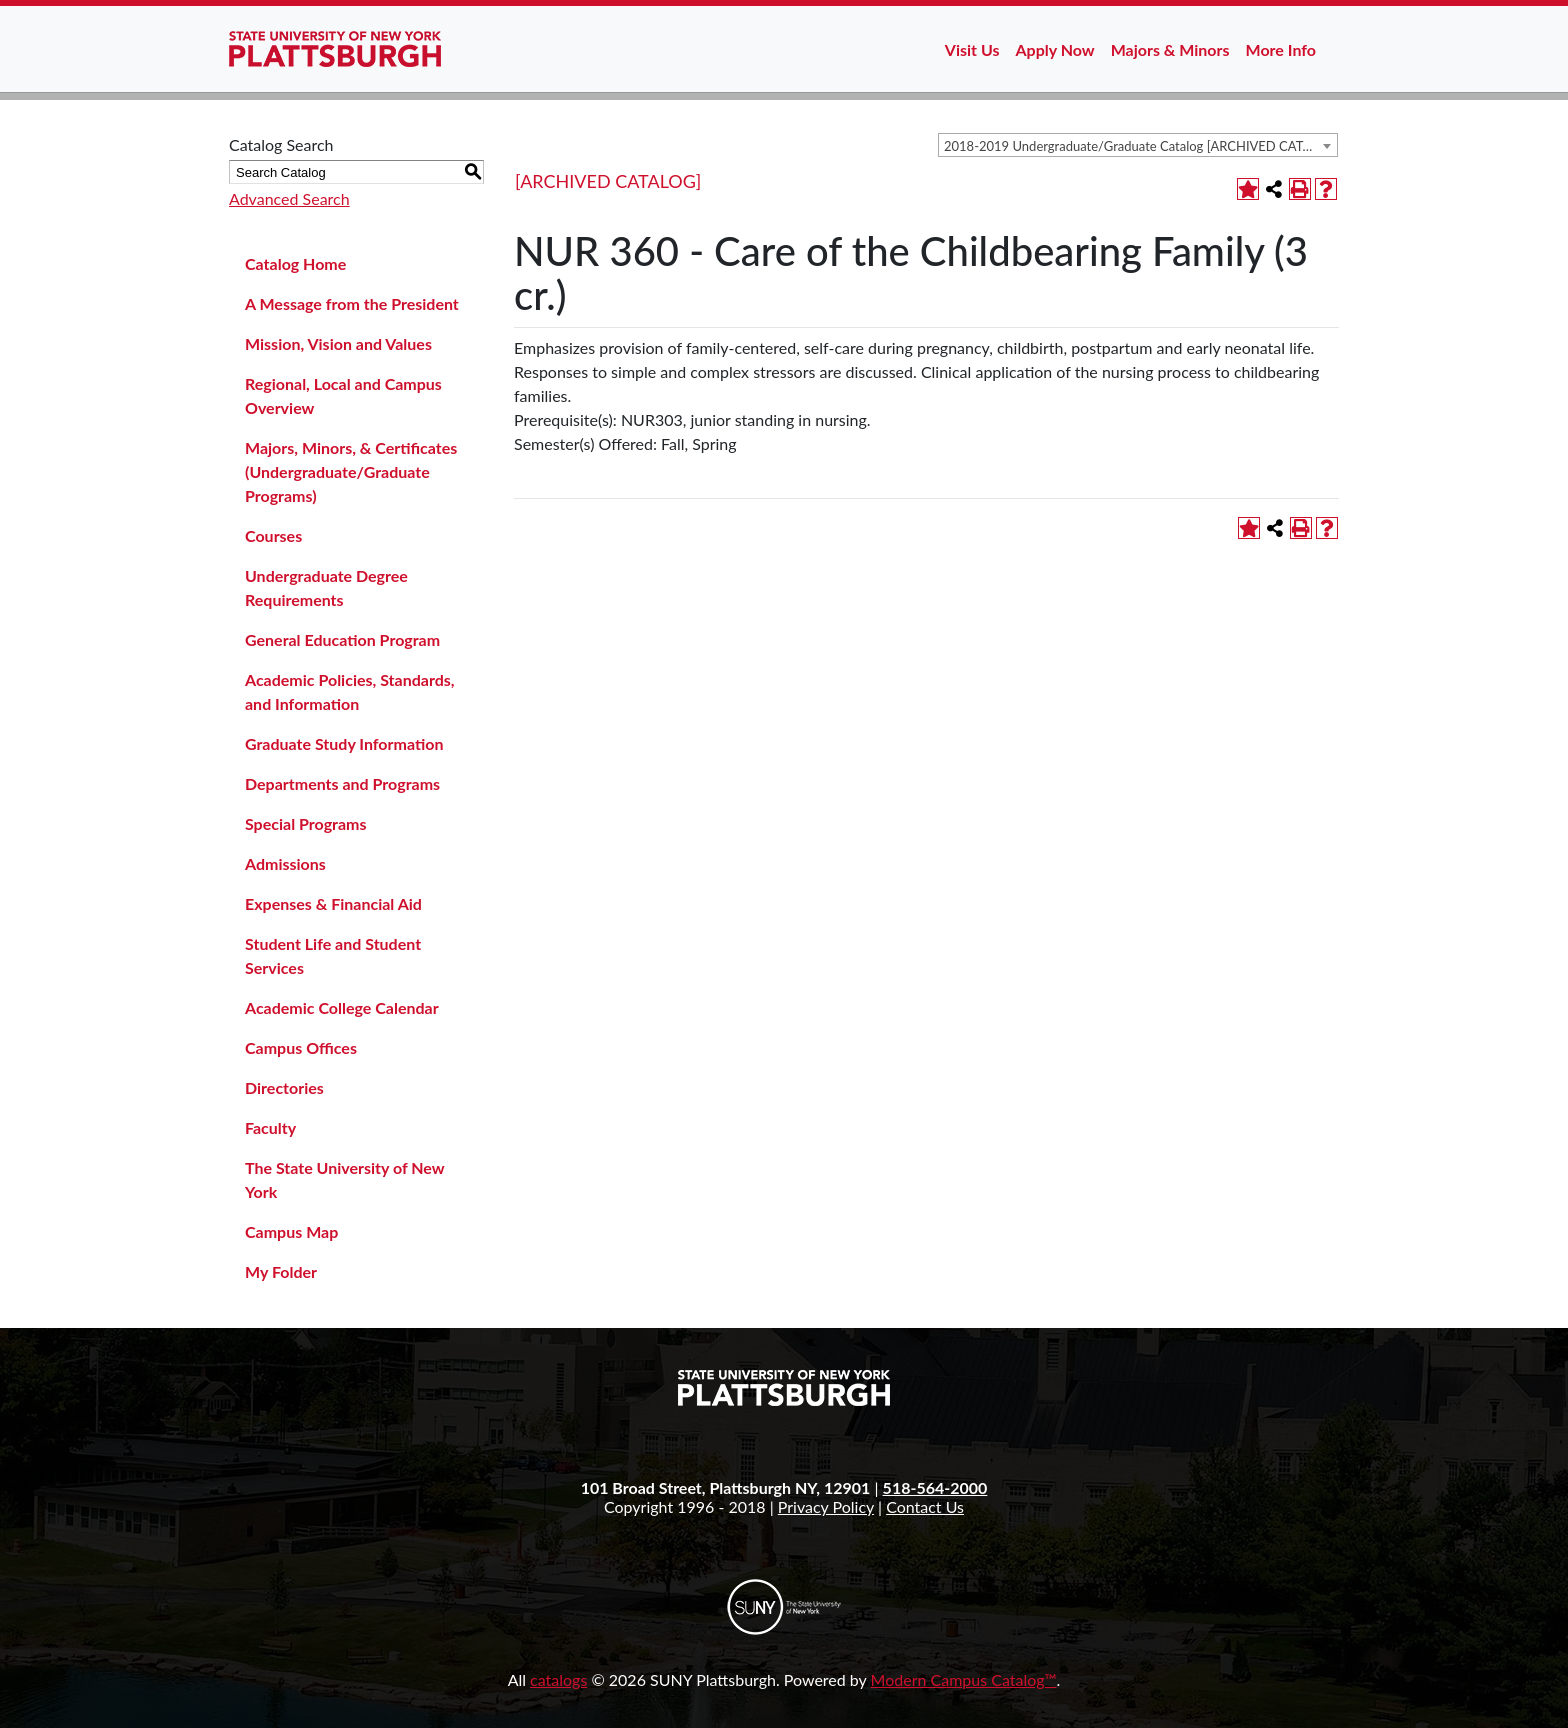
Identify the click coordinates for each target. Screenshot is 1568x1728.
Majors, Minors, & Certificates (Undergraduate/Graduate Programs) (351, 471)
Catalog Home (295, 263)
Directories (284, 1087)
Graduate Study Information (344, 743)
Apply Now (1055, 49)
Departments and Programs (342, 783)
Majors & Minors (1170, 49)
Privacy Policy (826, 1506)
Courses (273, 535)
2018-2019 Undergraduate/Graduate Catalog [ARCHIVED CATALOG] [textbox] (1140, 146)
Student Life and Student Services (333, 955)
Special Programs (306, 823)
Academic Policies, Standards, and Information (350, 691)
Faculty (270, 1127)
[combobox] (1138, 145)
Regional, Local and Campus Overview (343, 395)
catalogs (558, 1679)
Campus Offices (301, 1047)
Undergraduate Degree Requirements (326, 587)
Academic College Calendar (342, 1007)
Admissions (285, 863)
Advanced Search (289, 198)
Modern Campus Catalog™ (964, 1679)
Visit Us (972, 49)
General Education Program (342, 639)
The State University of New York (344, 1179)
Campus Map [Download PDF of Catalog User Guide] (291, 1231)
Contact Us (925, 1506)
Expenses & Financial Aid (333, 903)
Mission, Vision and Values (338, 343)
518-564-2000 (935, 1487)
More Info (1281, 49)
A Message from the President (352, 303)
